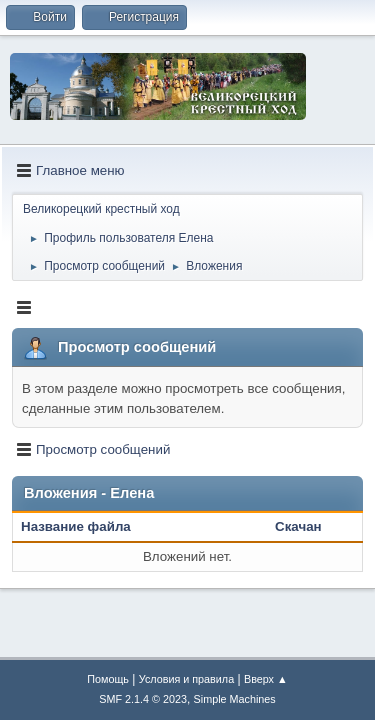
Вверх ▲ (266, 679)
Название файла (86, 526)
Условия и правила (186, 679)
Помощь (108, 679)
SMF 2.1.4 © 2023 (143, 699)
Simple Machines (235, 699)
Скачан (298, 526)
